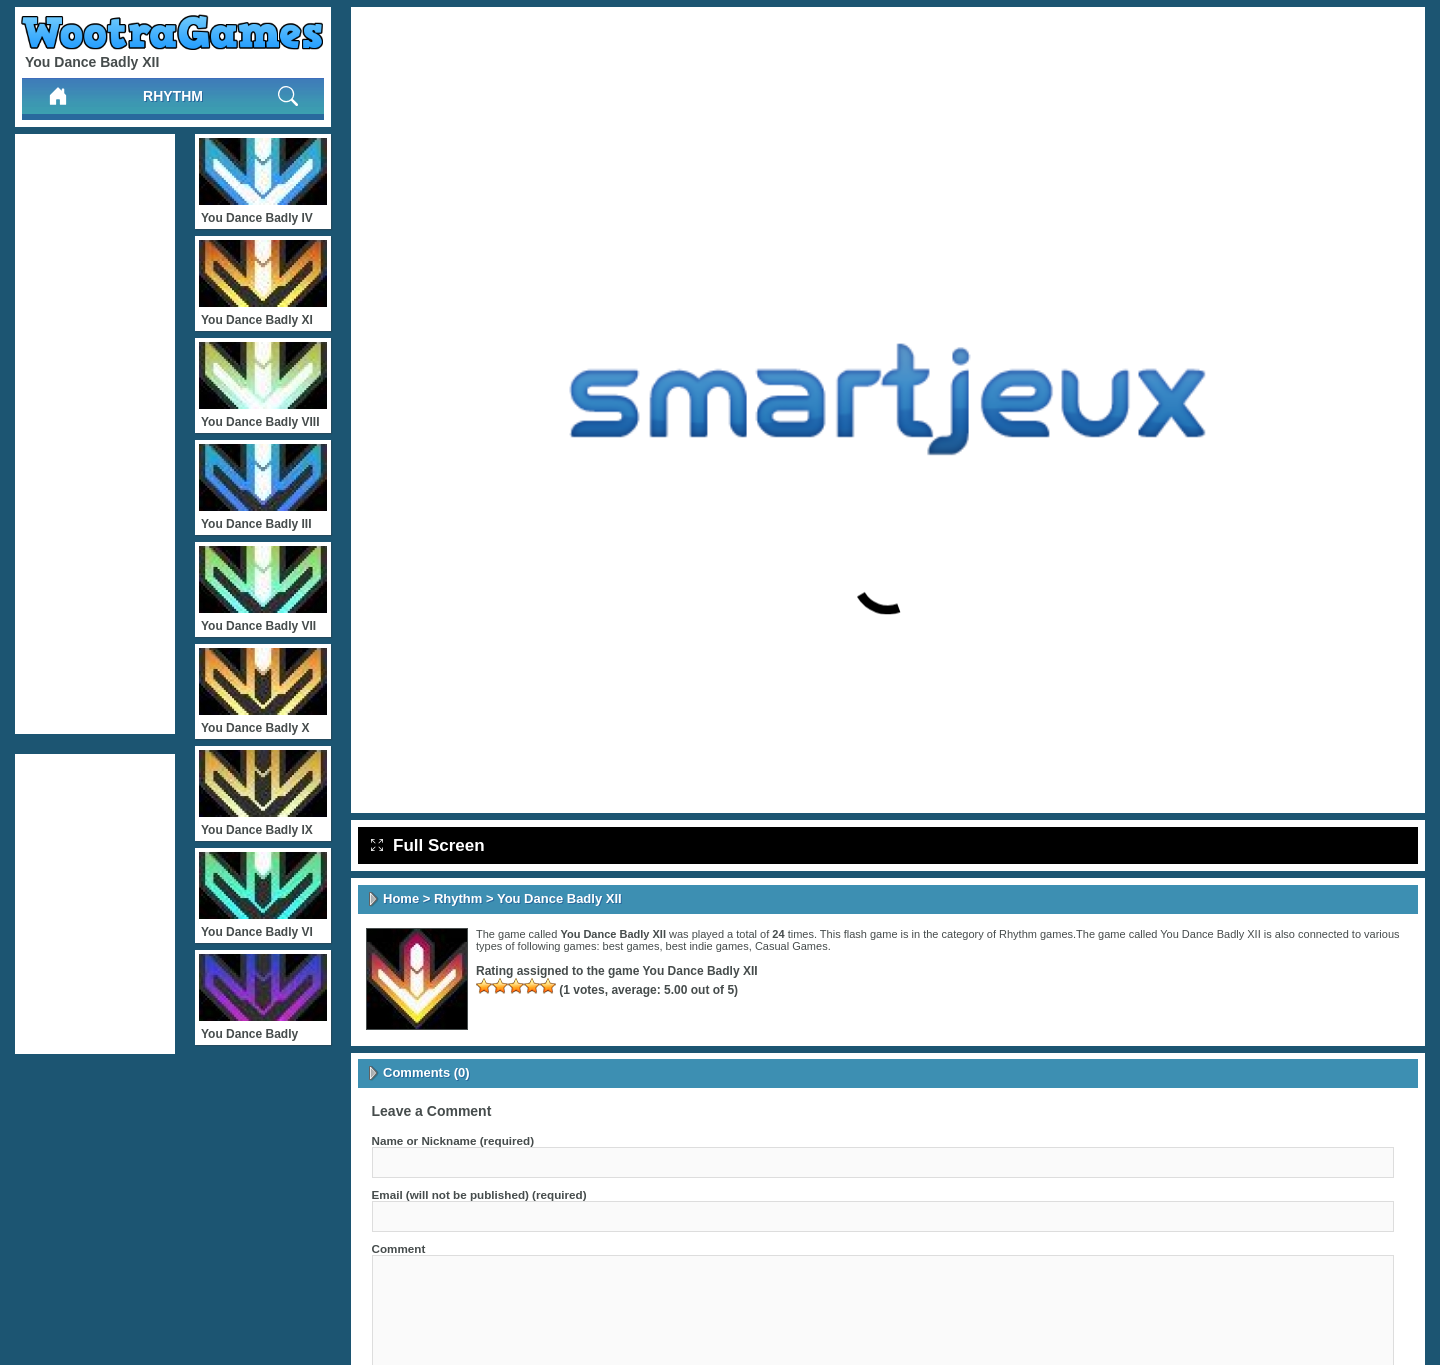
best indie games (707, 946)
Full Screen (428, 845)
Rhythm (173, 96)
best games (631, 946)
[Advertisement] (95, 434)
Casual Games (791, 946)
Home (401, 898)
